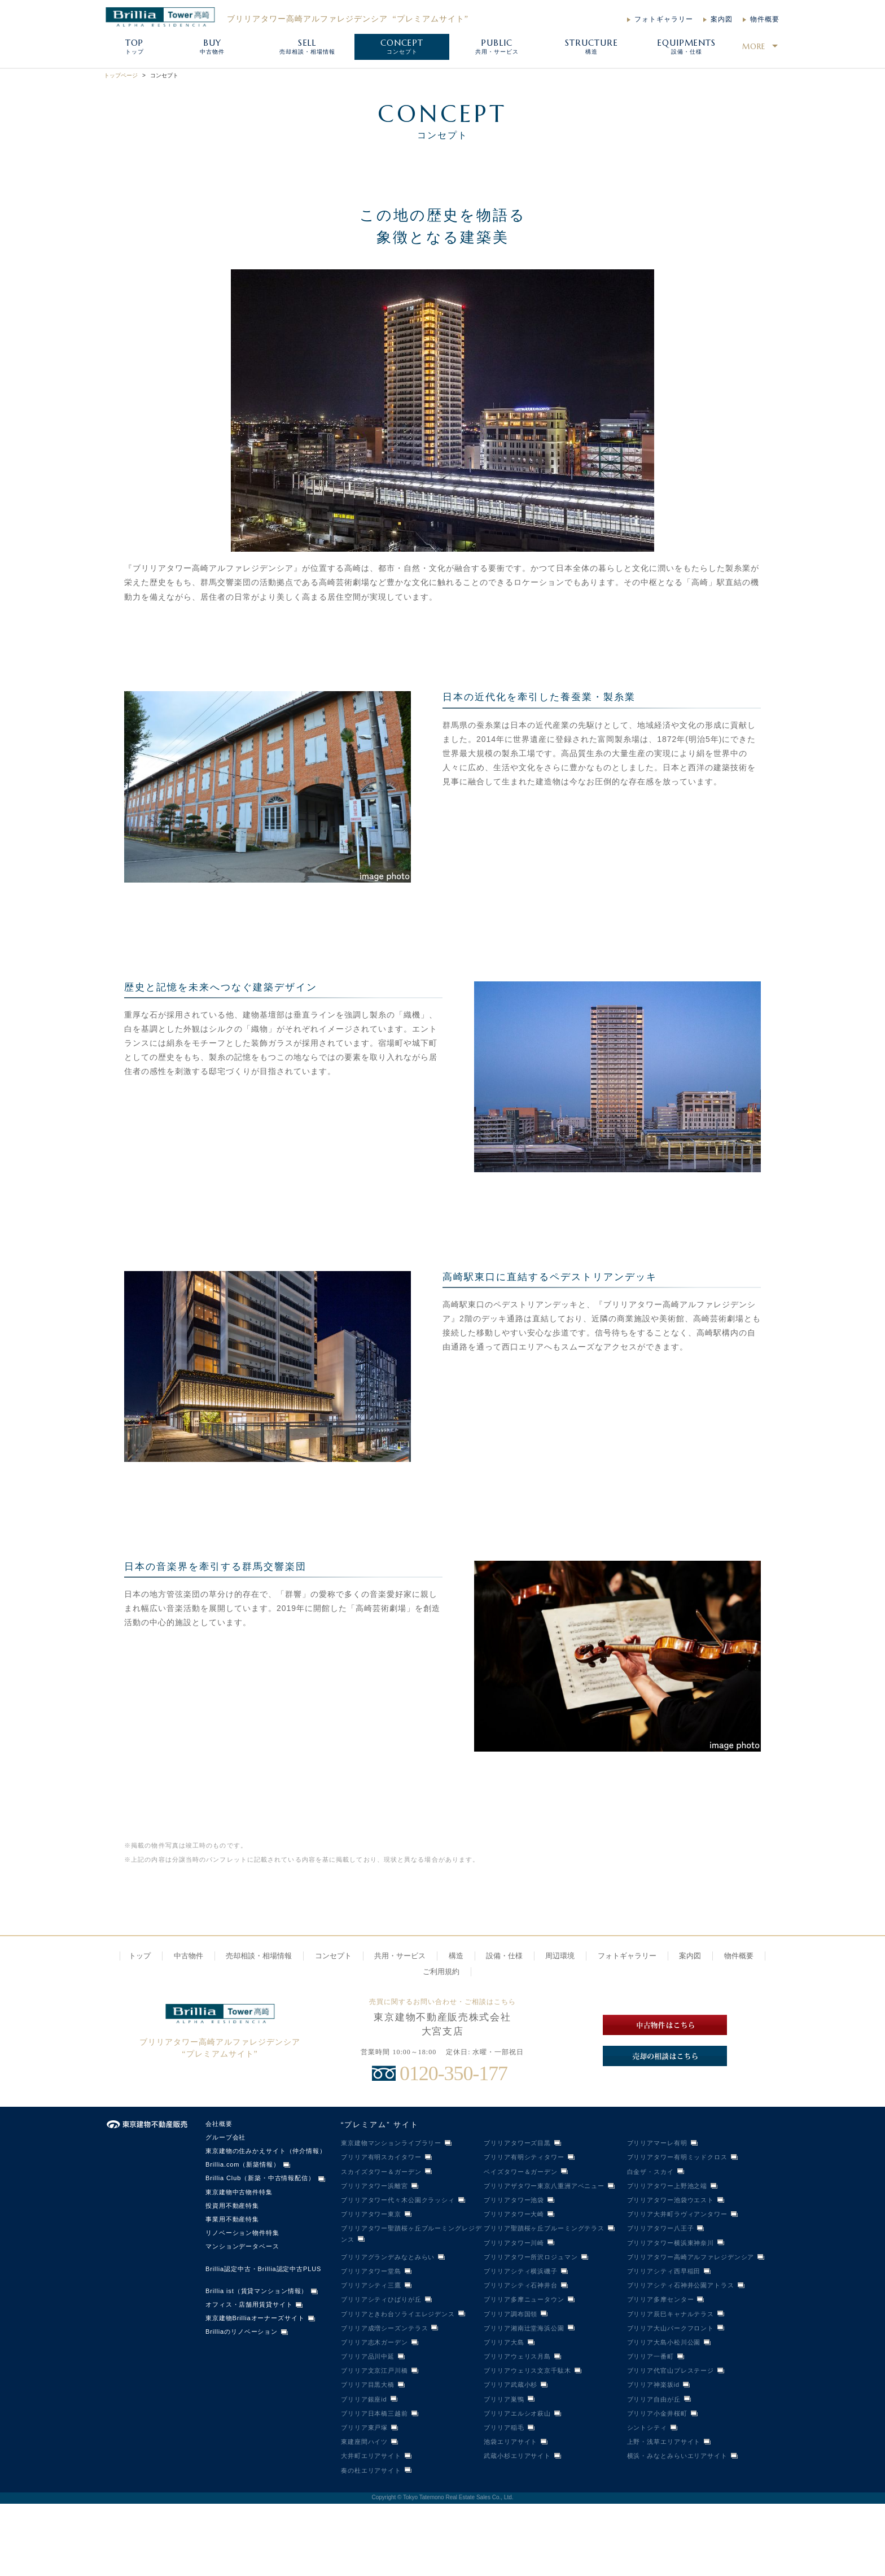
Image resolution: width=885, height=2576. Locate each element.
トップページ (121, 75)
